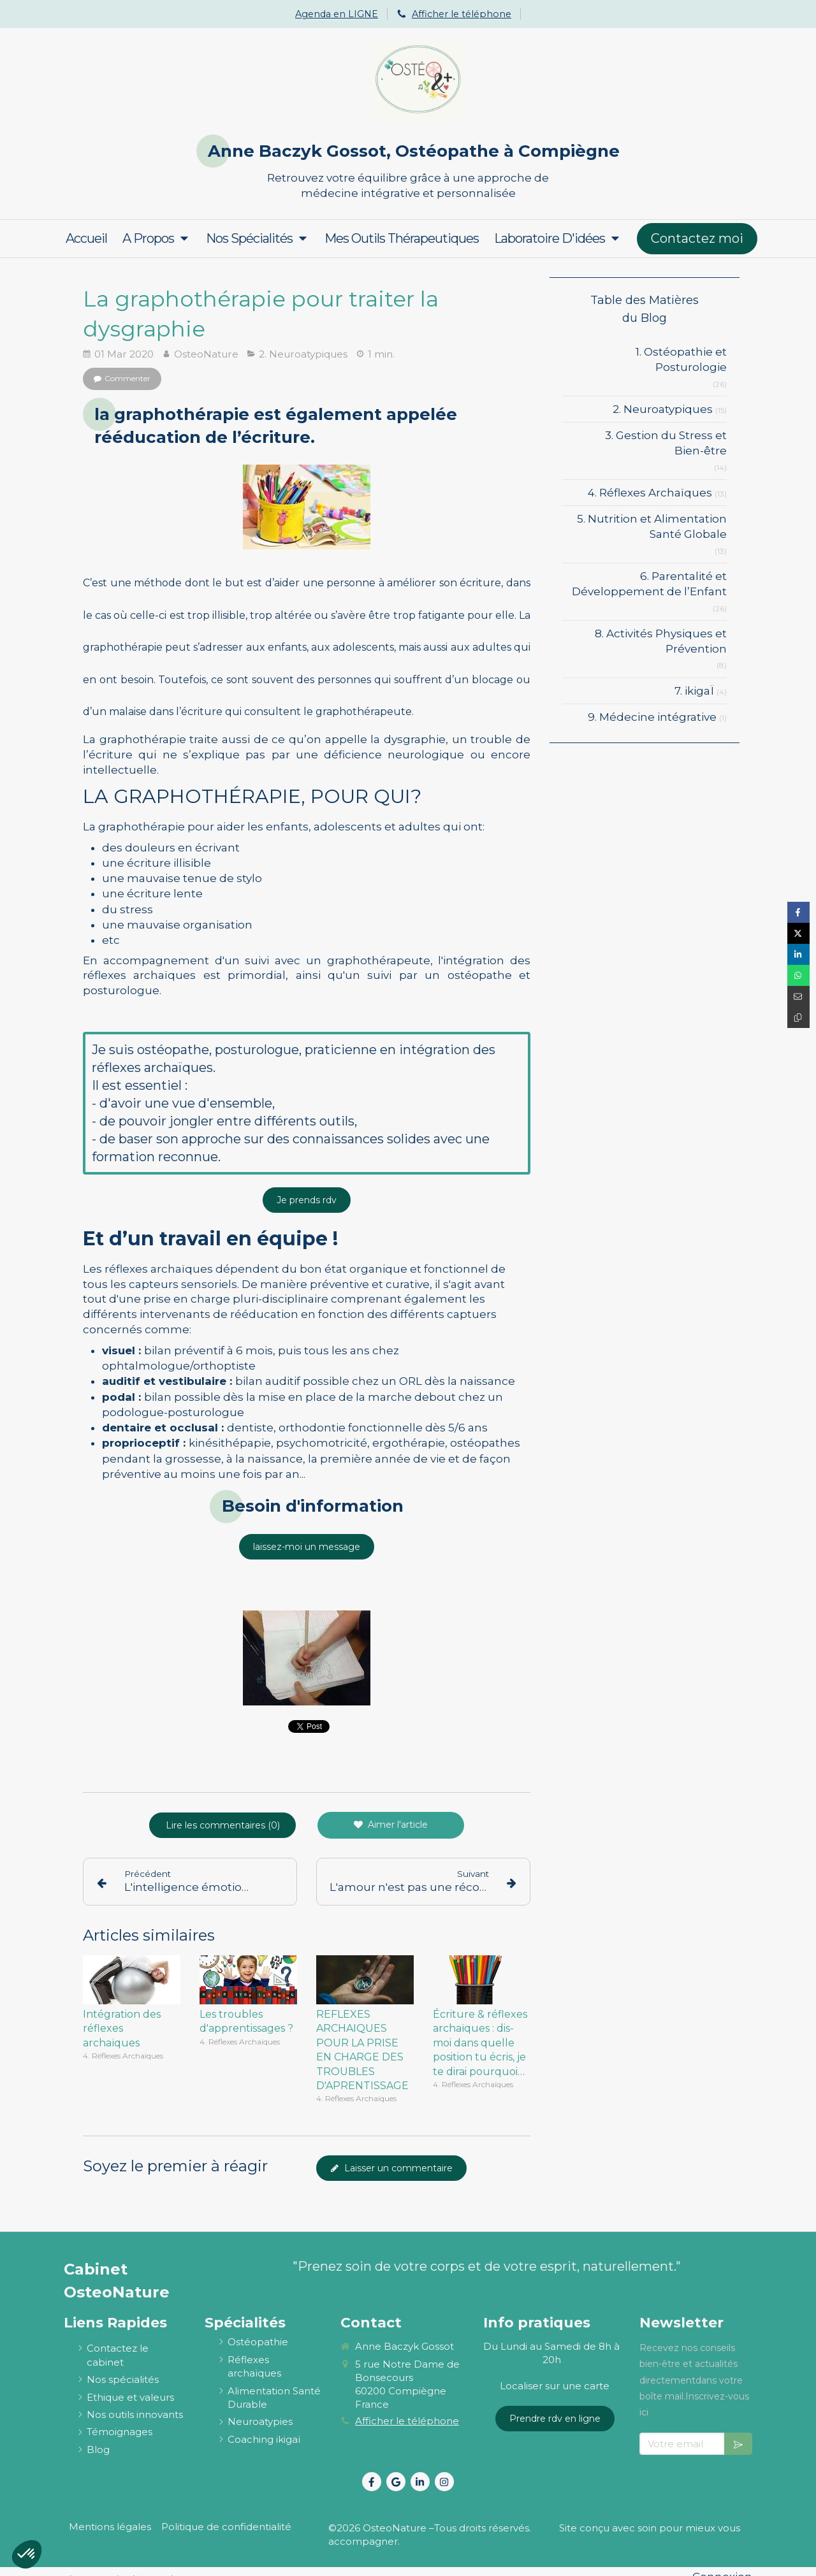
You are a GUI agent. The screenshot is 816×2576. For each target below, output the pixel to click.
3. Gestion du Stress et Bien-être (666, 443)
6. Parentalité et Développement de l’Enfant (649, 584)
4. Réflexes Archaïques (650, 492)
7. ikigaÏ (694, 690)
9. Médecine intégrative (652, 717)
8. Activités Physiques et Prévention (661, 641)
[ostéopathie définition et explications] (258, 2329)
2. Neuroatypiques (663, 409)
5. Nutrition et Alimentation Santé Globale (652, 526)
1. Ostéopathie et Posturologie (681, 359)
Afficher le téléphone (461, 14)
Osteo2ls (159, 2566)
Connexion (722, 2564)
